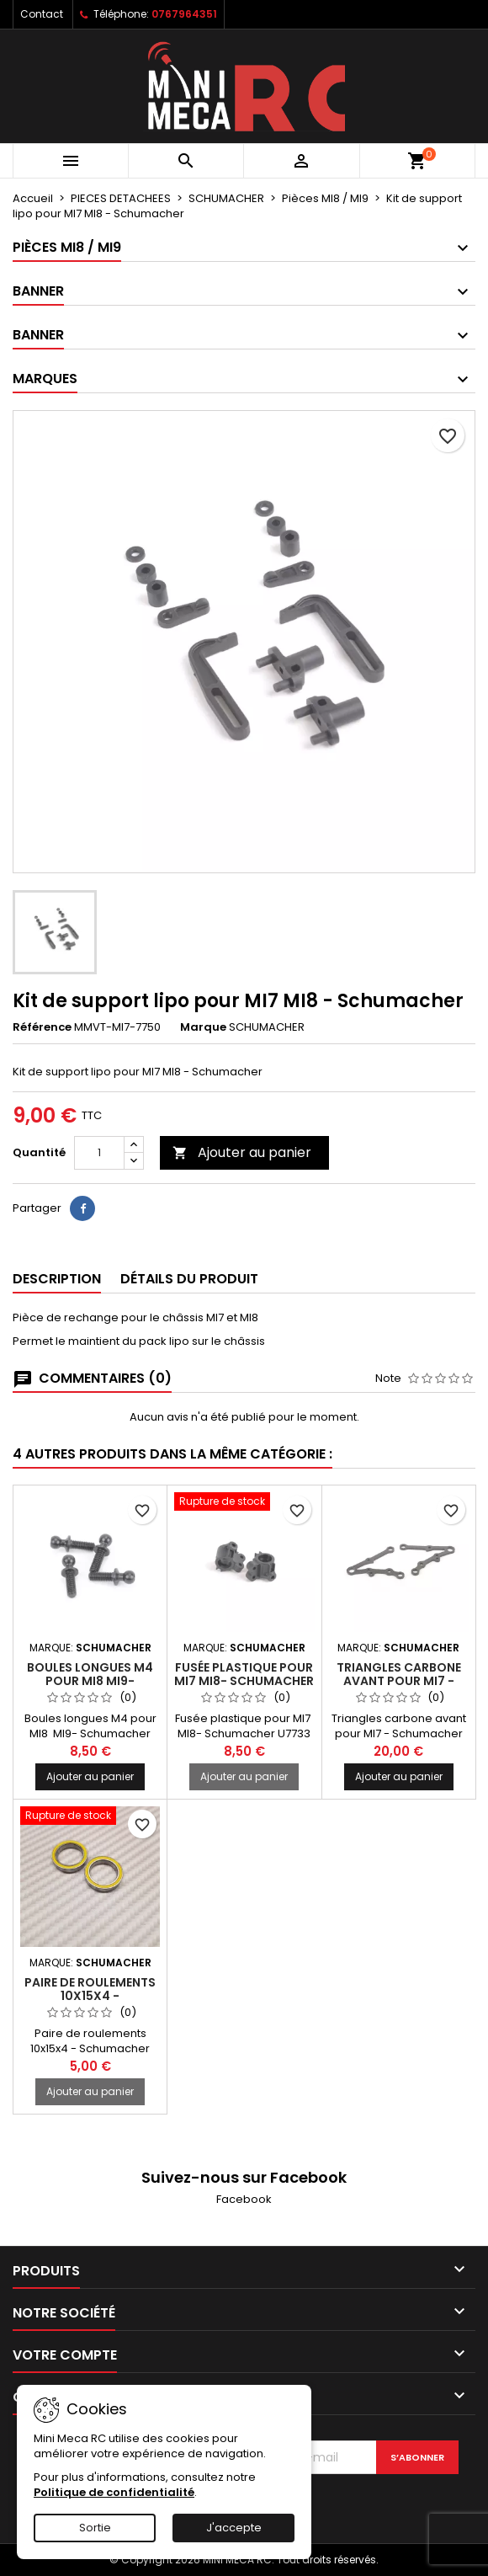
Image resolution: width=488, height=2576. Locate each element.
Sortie (95, 2528)
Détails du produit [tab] (189, 1278)
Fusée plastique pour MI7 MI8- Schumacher (244, 1674)
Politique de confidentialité (114, 2492)
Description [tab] (57, 1278)
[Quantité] (99, 1153)
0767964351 (184, 14)
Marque (203, 1027)
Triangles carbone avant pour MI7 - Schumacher (399, 1681)
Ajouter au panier (241, 1152)
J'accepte (234, 2528)
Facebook (244, 2199)
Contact (41, 14)
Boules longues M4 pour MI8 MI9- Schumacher (90, 1681)
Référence (42, 1027)
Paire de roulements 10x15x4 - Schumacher (90, 1996)
